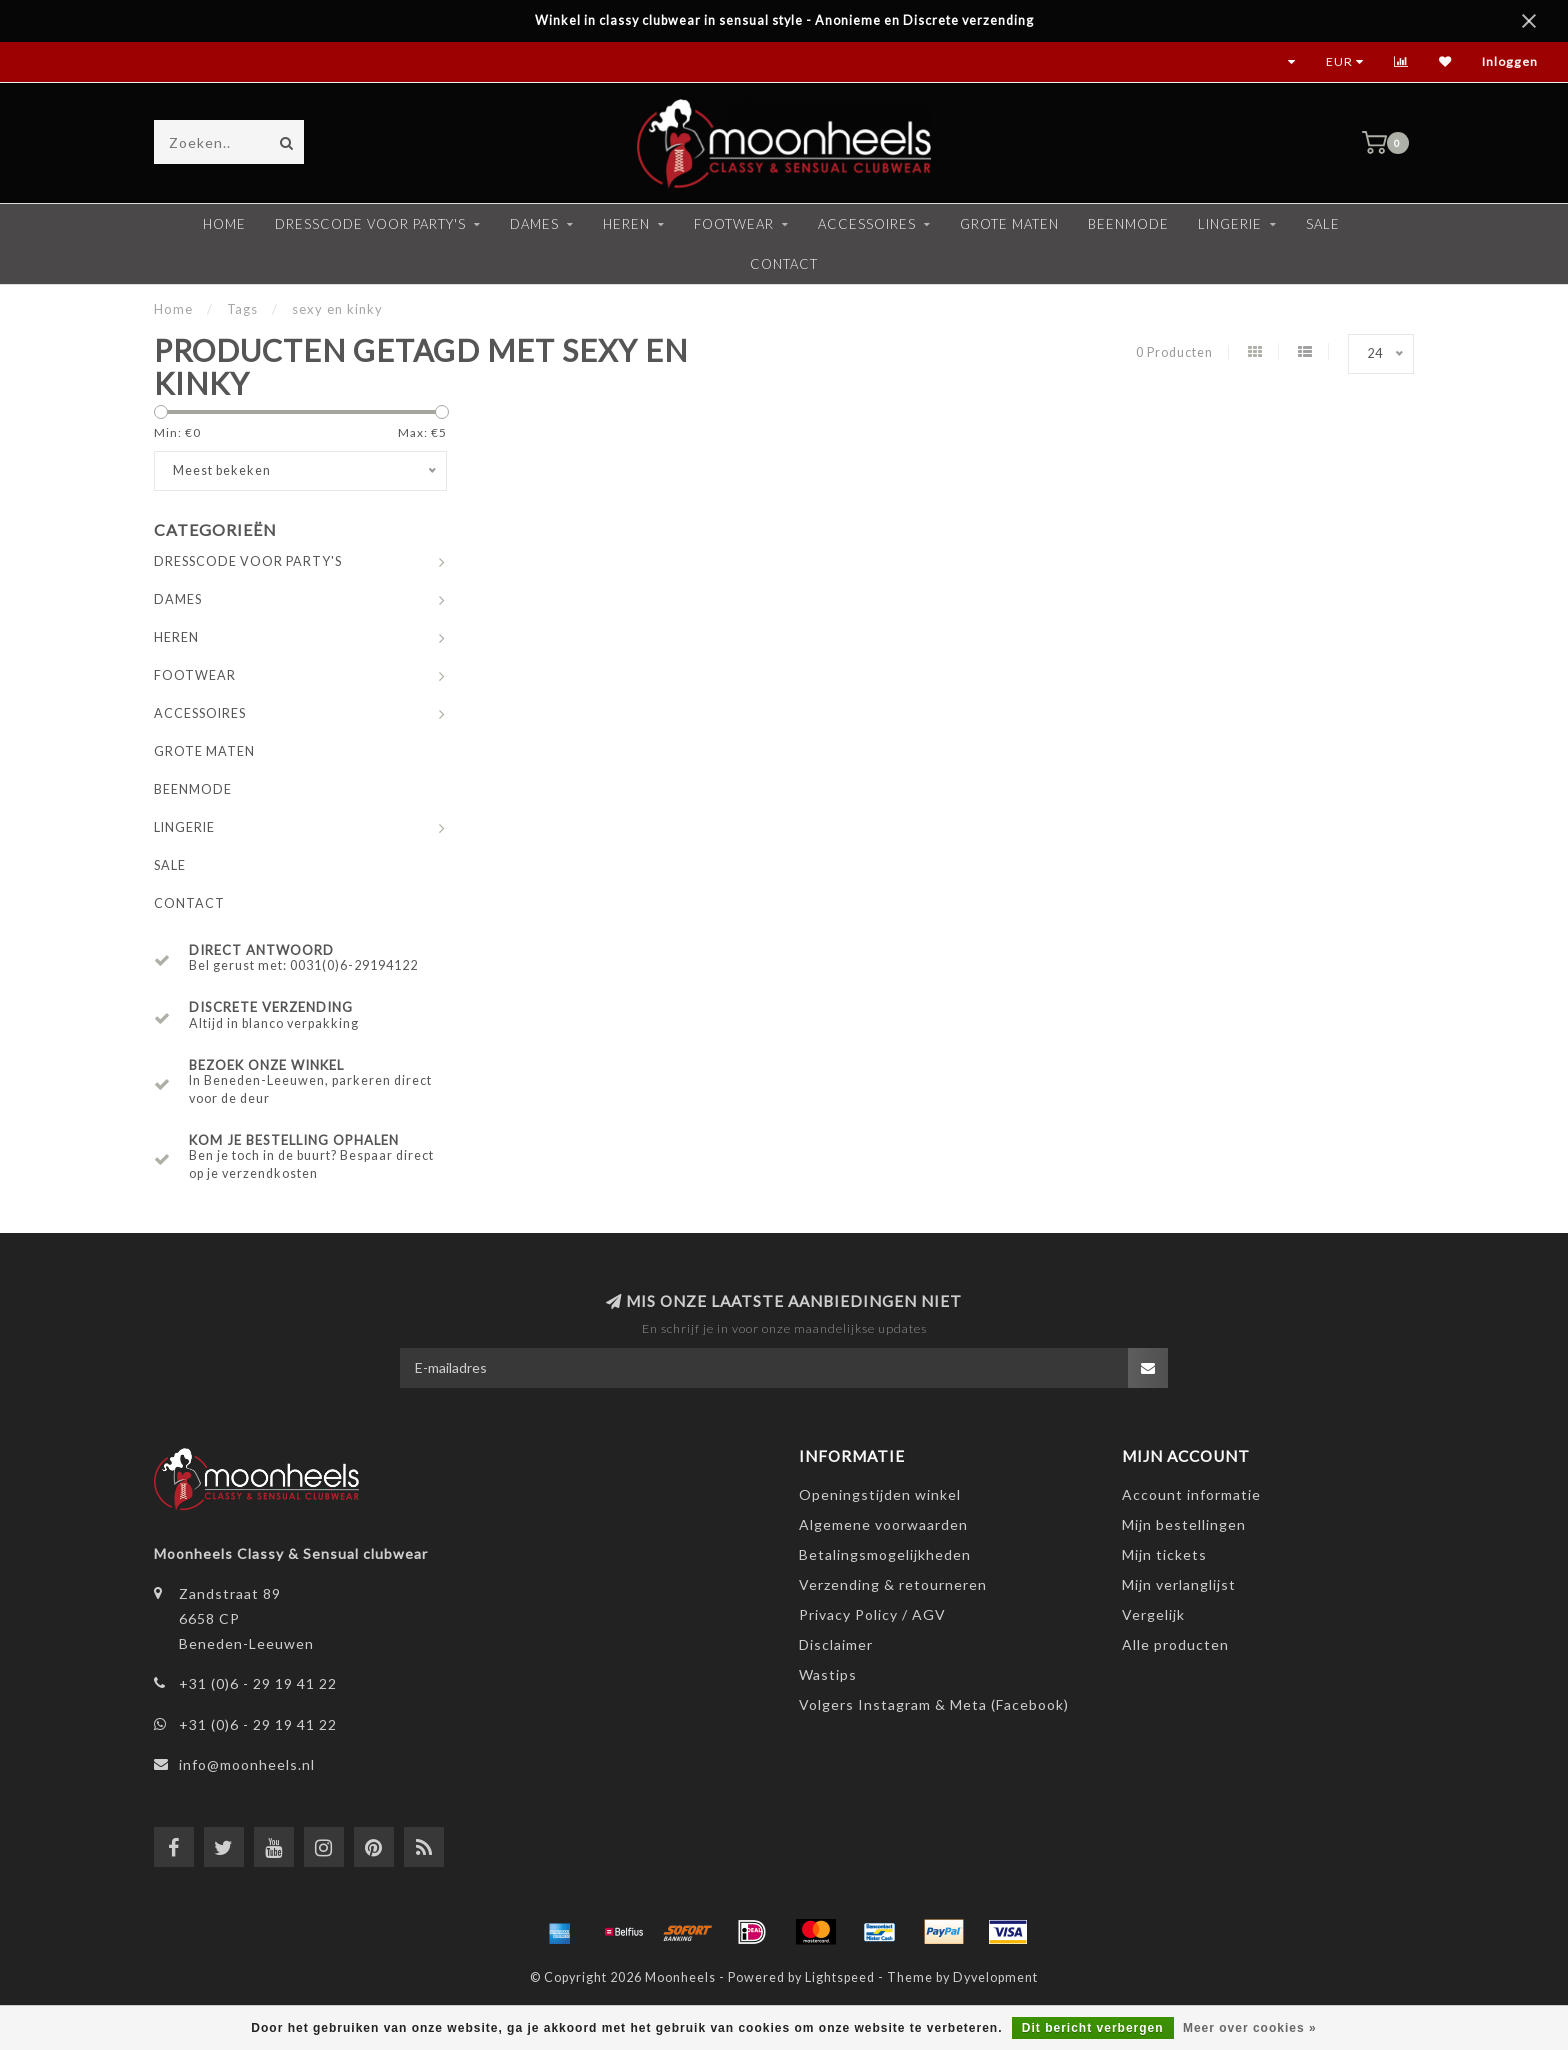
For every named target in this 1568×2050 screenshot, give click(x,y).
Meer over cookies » (1250, 2028)
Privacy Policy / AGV (872, 1614)
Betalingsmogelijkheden (885, 1554)
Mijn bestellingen (1184, 1524)
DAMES (534, 224)
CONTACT (784, 264)
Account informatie (1191, 1494)
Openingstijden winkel (880, 1494)
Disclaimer (836, 1644)
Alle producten (1175, 1644)
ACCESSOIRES (867, 224)
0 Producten (1174, 352)
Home (224, 224)
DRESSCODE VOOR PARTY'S (370, 224)
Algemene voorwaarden (883, 1524)
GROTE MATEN (1009, 224)
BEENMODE (1128, 224)
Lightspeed (840, 1977)
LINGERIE (1230, 224)
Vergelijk (1153, 1614)
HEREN (626, 224)
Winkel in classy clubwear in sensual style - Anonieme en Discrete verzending (784, 20)
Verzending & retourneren (893, 1584)
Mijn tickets (1164, 1554)
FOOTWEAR (734, 224)
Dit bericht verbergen (1093, 2028)
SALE (1323, 224)
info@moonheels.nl (247, 1764)
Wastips (828, 1674)
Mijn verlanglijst (1179, 1584)
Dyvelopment (995, 1977)
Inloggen (1510, 61)
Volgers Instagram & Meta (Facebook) (934, 1704)
